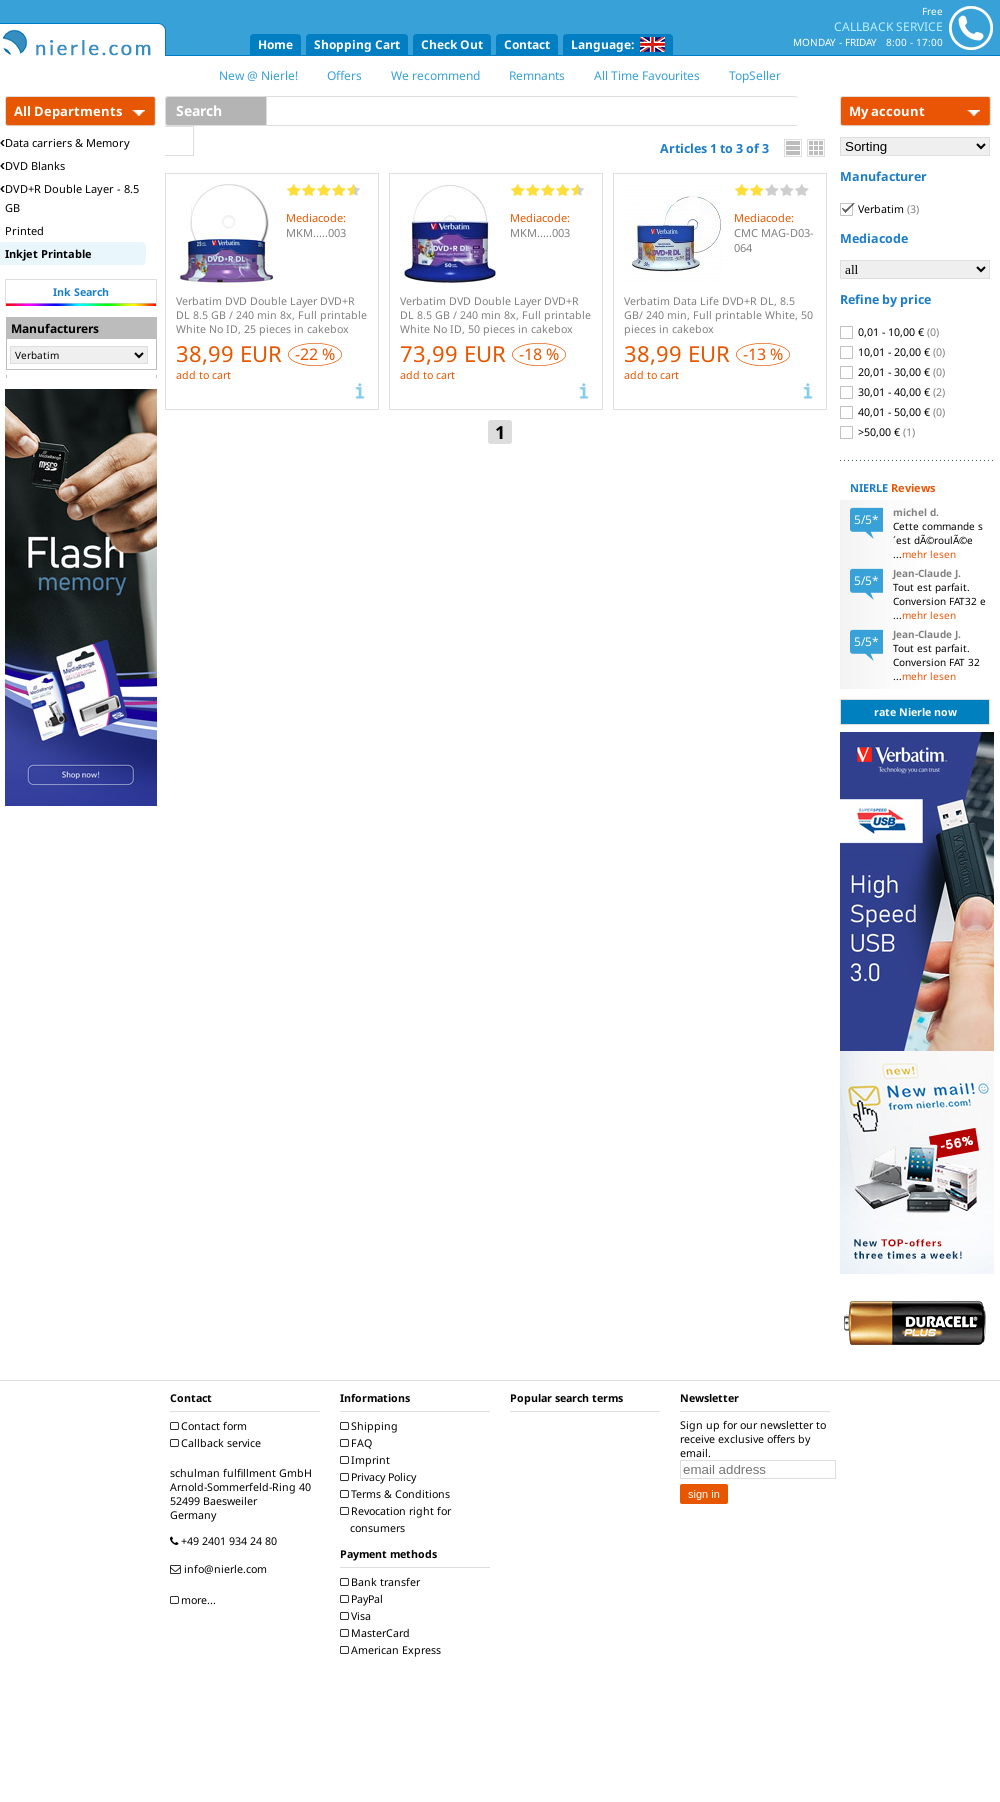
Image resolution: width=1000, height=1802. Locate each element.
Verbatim (879, 209)
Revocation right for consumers (398, 1519)
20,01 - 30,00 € (892, 372)
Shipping (371, 1426)
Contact (527, 44)
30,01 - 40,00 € (892, 392)
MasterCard (377, 1633)
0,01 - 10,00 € (889, 332)
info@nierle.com (221, 1569)
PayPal (364, 1599)
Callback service (218, 1443)
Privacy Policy (380, 1477)
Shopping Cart (357, 44)
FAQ (358, 1443)
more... (195, 1600)
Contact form (211, 1426)
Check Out (452, 44)
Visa (358, 1616)
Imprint (367, 1460)
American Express (393, 1650)
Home (275, 44)
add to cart (203, 375)
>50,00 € (877, 432)
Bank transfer (382, 1582)
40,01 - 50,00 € (892, 412)
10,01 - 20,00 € (892, 352)
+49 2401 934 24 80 (226, 1541)
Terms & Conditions (397, 1494)
